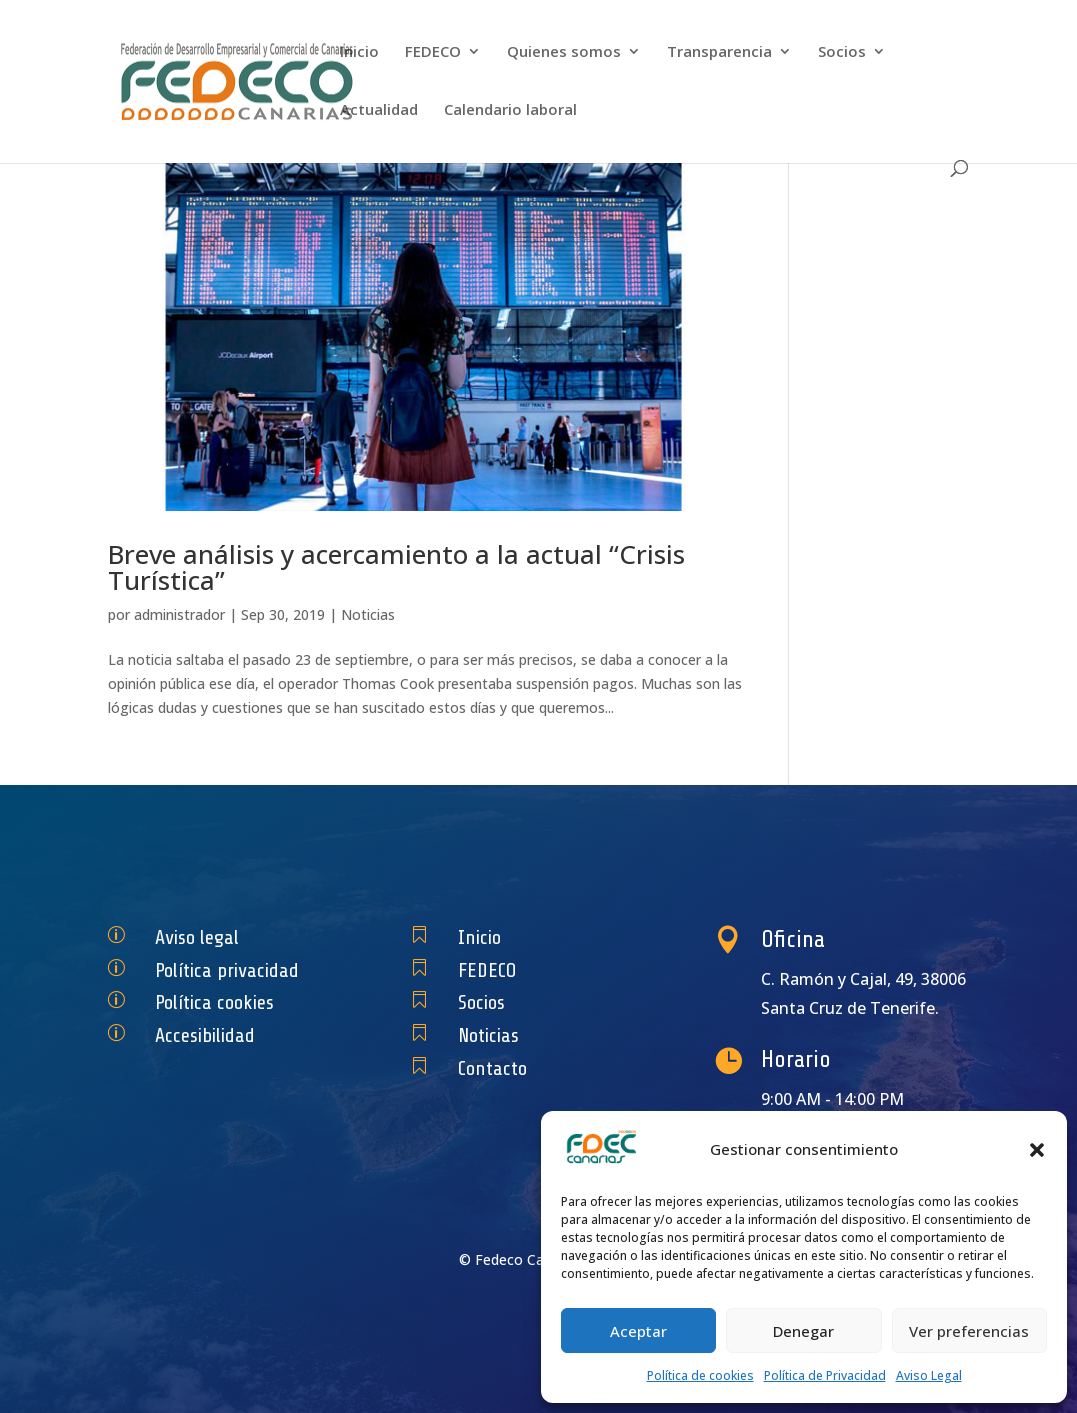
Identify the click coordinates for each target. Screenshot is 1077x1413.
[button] (1037, 1150)
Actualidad (379, 110)
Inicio (359, 52)
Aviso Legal (929, 1375)
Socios (842, 52)
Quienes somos (564, 52)
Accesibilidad (214, 1035)
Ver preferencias (969, 1331)
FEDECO (433, 52)
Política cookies (221, 1002)
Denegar (803, 1331)
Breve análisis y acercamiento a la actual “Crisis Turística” (396, 567)
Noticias (368, 614)
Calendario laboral (510, 110)
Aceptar (638, 1331)
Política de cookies (700, 1375)
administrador (179, 614)
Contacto (505, 1068)
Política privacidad (230, 969)
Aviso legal (208, 937)
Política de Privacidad (825, 1375)
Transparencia (719, 52)
